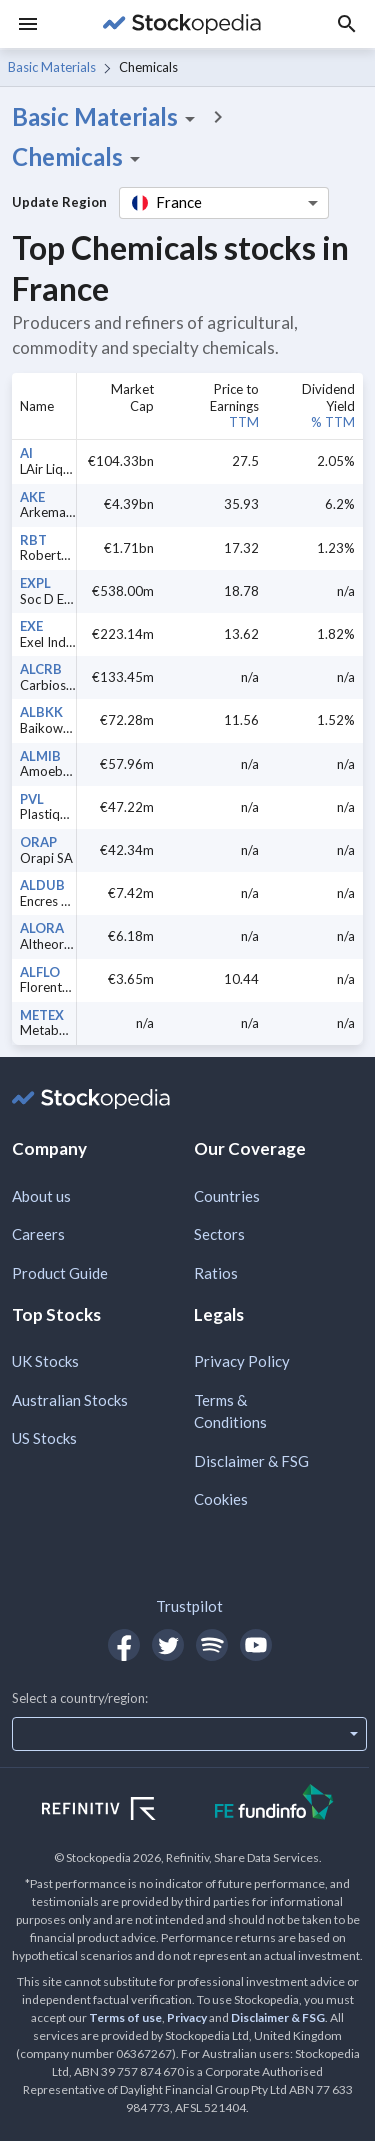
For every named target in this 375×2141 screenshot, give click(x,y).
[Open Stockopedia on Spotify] (212, 1645)
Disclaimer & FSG (251, 1461)
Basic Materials (52, 67)
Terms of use (125, 2017)
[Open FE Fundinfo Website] (274, 1804)
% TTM (333, 422)
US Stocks (44, 1438)
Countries (227, 1196)
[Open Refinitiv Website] (120, 1811)
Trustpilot (189, 1606)
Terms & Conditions (230, 1411)
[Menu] (28, 24)
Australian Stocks (70, 1400)
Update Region (59, 202)
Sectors (219, 1234)
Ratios (216, 1273)
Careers (38, 1234)
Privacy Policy (242, 1361)
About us (41, 1196)
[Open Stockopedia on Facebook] (124, 1645)
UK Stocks (45, 1361)
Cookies (221, 1499)
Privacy (187, 2017)
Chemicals (79, 157)
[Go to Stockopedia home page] (181, 24)
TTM (244, 422)
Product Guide (60, 1273)
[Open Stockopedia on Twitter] (168, 1645)
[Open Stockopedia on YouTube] (256, 1645)
